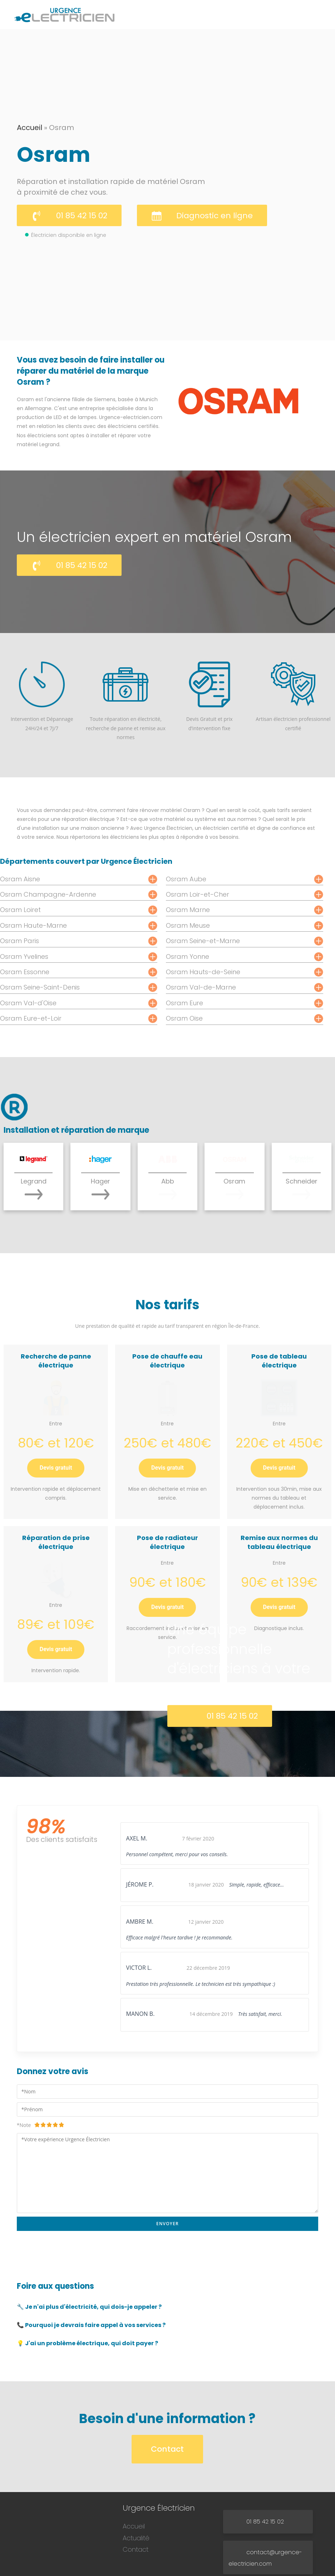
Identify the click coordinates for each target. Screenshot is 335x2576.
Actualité (136, 2477)
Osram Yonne (187, 956)
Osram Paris (19, 940)
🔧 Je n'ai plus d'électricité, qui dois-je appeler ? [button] (89, 2247)
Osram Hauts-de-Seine (203, 971)
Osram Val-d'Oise (28, 1002)
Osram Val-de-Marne (201, 987)
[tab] (167, 2247)
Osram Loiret (20, 909)
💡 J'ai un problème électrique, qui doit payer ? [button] (87, 2283)
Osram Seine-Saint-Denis (40, 987)
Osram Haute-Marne (33, 925)
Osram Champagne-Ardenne (48, 894)
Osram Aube (186, 879)
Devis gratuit (56, 1441)
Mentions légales (197, 2568)
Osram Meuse (188, 925)
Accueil (29, 128)
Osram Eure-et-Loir (30, 1018)
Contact (167, 2389)
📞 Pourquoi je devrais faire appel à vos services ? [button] (91, 2265)
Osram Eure (184, 1002)
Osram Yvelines (24, 956)
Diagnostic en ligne (214, 215)
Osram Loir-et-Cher (197, 894)
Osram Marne (188, 909)
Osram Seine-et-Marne (203, 940)
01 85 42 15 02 (81, 215)
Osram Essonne (24, 971)
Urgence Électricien (158, 2568)
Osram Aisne (20, 879)
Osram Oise (184, 1018)
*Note (41, 2065)
